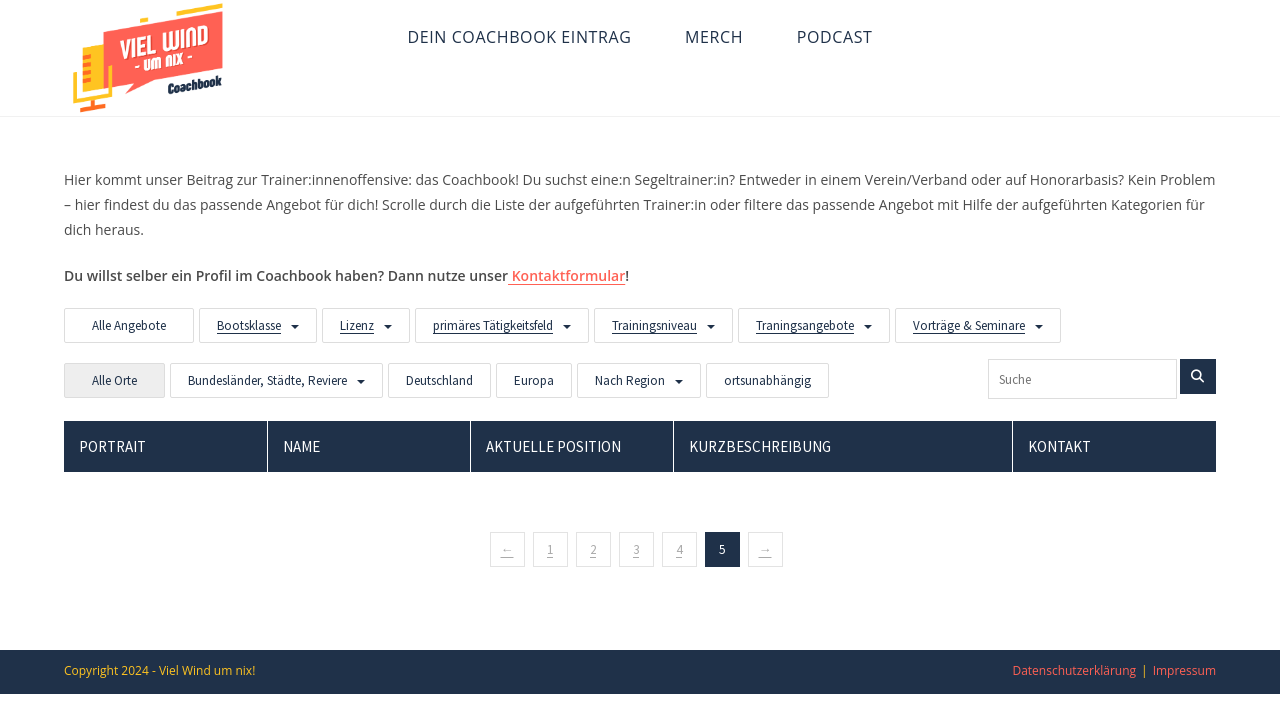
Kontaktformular (566, 275)
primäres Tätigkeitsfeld (493, 325)
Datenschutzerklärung (1074, 670)
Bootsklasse (249, 325)
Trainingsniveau (654, 325)
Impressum (1184, 670)
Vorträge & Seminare (969, 325)
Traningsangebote (805, 325)
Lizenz (357, 325)
